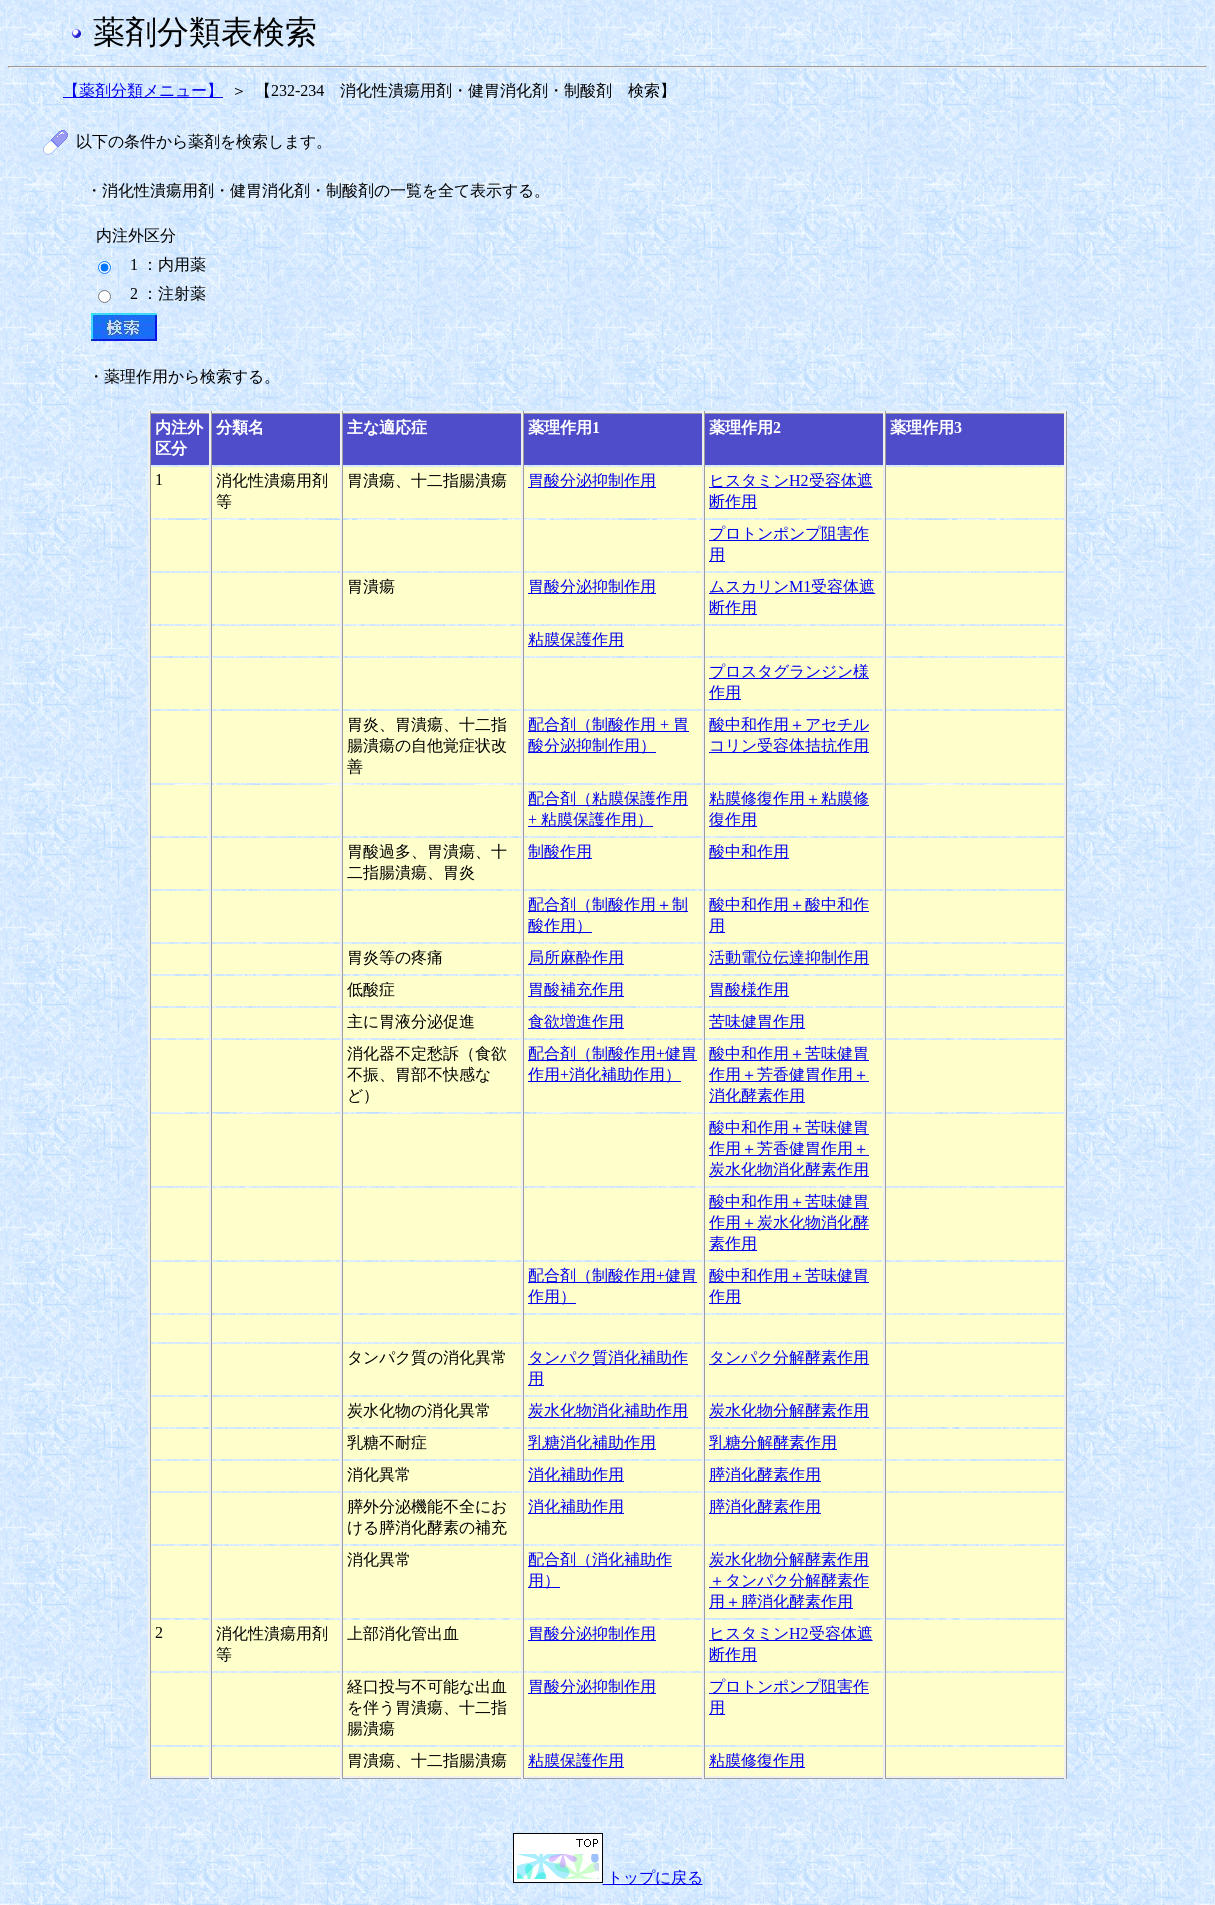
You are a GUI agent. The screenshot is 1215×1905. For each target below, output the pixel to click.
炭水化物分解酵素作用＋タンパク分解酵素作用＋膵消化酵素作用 (789, 1580)
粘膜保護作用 (576, 639)
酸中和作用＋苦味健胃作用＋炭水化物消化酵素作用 (789, 1222)
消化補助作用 (576, 1474)
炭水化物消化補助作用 (608, 1410)
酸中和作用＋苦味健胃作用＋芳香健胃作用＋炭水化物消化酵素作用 (789, 1148)
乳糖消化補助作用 (592, 1442)
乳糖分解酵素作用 (773, 1442)
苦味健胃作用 (757, 1021)
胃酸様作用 (749, 989)
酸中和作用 (749, 851)
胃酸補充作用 (576, 989)
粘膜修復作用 (757, 1760)
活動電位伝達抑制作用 (789, 957)
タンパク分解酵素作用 (789, 1357)
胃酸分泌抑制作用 (592, 480)
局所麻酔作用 (576, 957)
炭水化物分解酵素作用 (789, 1410)
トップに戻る (608, 1877)
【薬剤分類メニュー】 (143, 90)
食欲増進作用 (576, 1021)
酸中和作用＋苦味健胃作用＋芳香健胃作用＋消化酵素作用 (789, 1074)
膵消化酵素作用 (765, 1474)
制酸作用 (560, 851)
